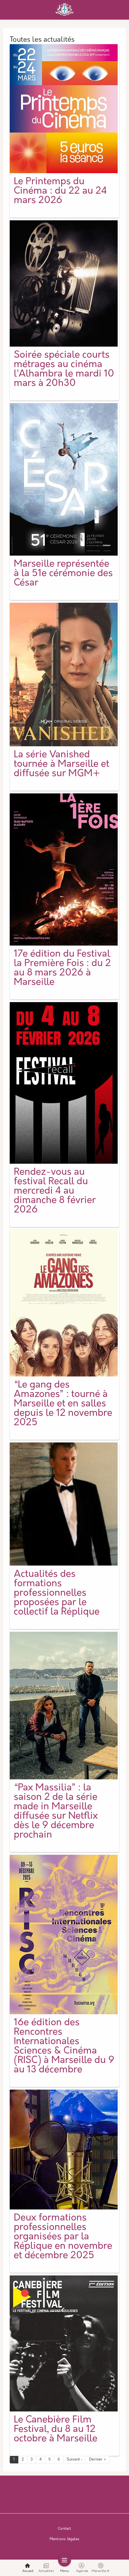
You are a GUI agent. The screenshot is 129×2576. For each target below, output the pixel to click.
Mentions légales (64, 2539)
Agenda (82, 2568)
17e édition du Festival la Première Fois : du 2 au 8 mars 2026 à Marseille (62, 968)
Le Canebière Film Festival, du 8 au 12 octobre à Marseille (55, 2429)
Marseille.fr (101, 2568)
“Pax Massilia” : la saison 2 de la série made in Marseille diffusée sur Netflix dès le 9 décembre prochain (56, 1811)
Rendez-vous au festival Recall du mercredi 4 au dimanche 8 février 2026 (55, 1191)
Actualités (46, 2568)
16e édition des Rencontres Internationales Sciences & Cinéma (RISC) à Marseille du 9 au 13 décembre (64, 2046)
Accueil (27, 2568)
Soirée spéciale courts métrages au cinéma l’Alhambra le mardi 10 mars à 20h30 (64, 369)
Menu (64, 2568)
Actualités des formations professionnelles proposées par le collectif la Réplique (57, 1593)
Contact (64, 2528)
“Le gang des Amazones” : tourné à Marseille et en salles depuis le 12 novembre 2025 (63, 1404)
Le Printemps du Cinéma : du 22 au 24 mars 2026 (60, 191)
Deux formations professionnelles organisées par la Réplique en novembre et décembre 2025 (63, 2237)
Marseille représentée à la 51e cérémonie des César (63, 574)
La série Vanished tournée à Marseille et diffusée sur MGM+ (61, 764)
